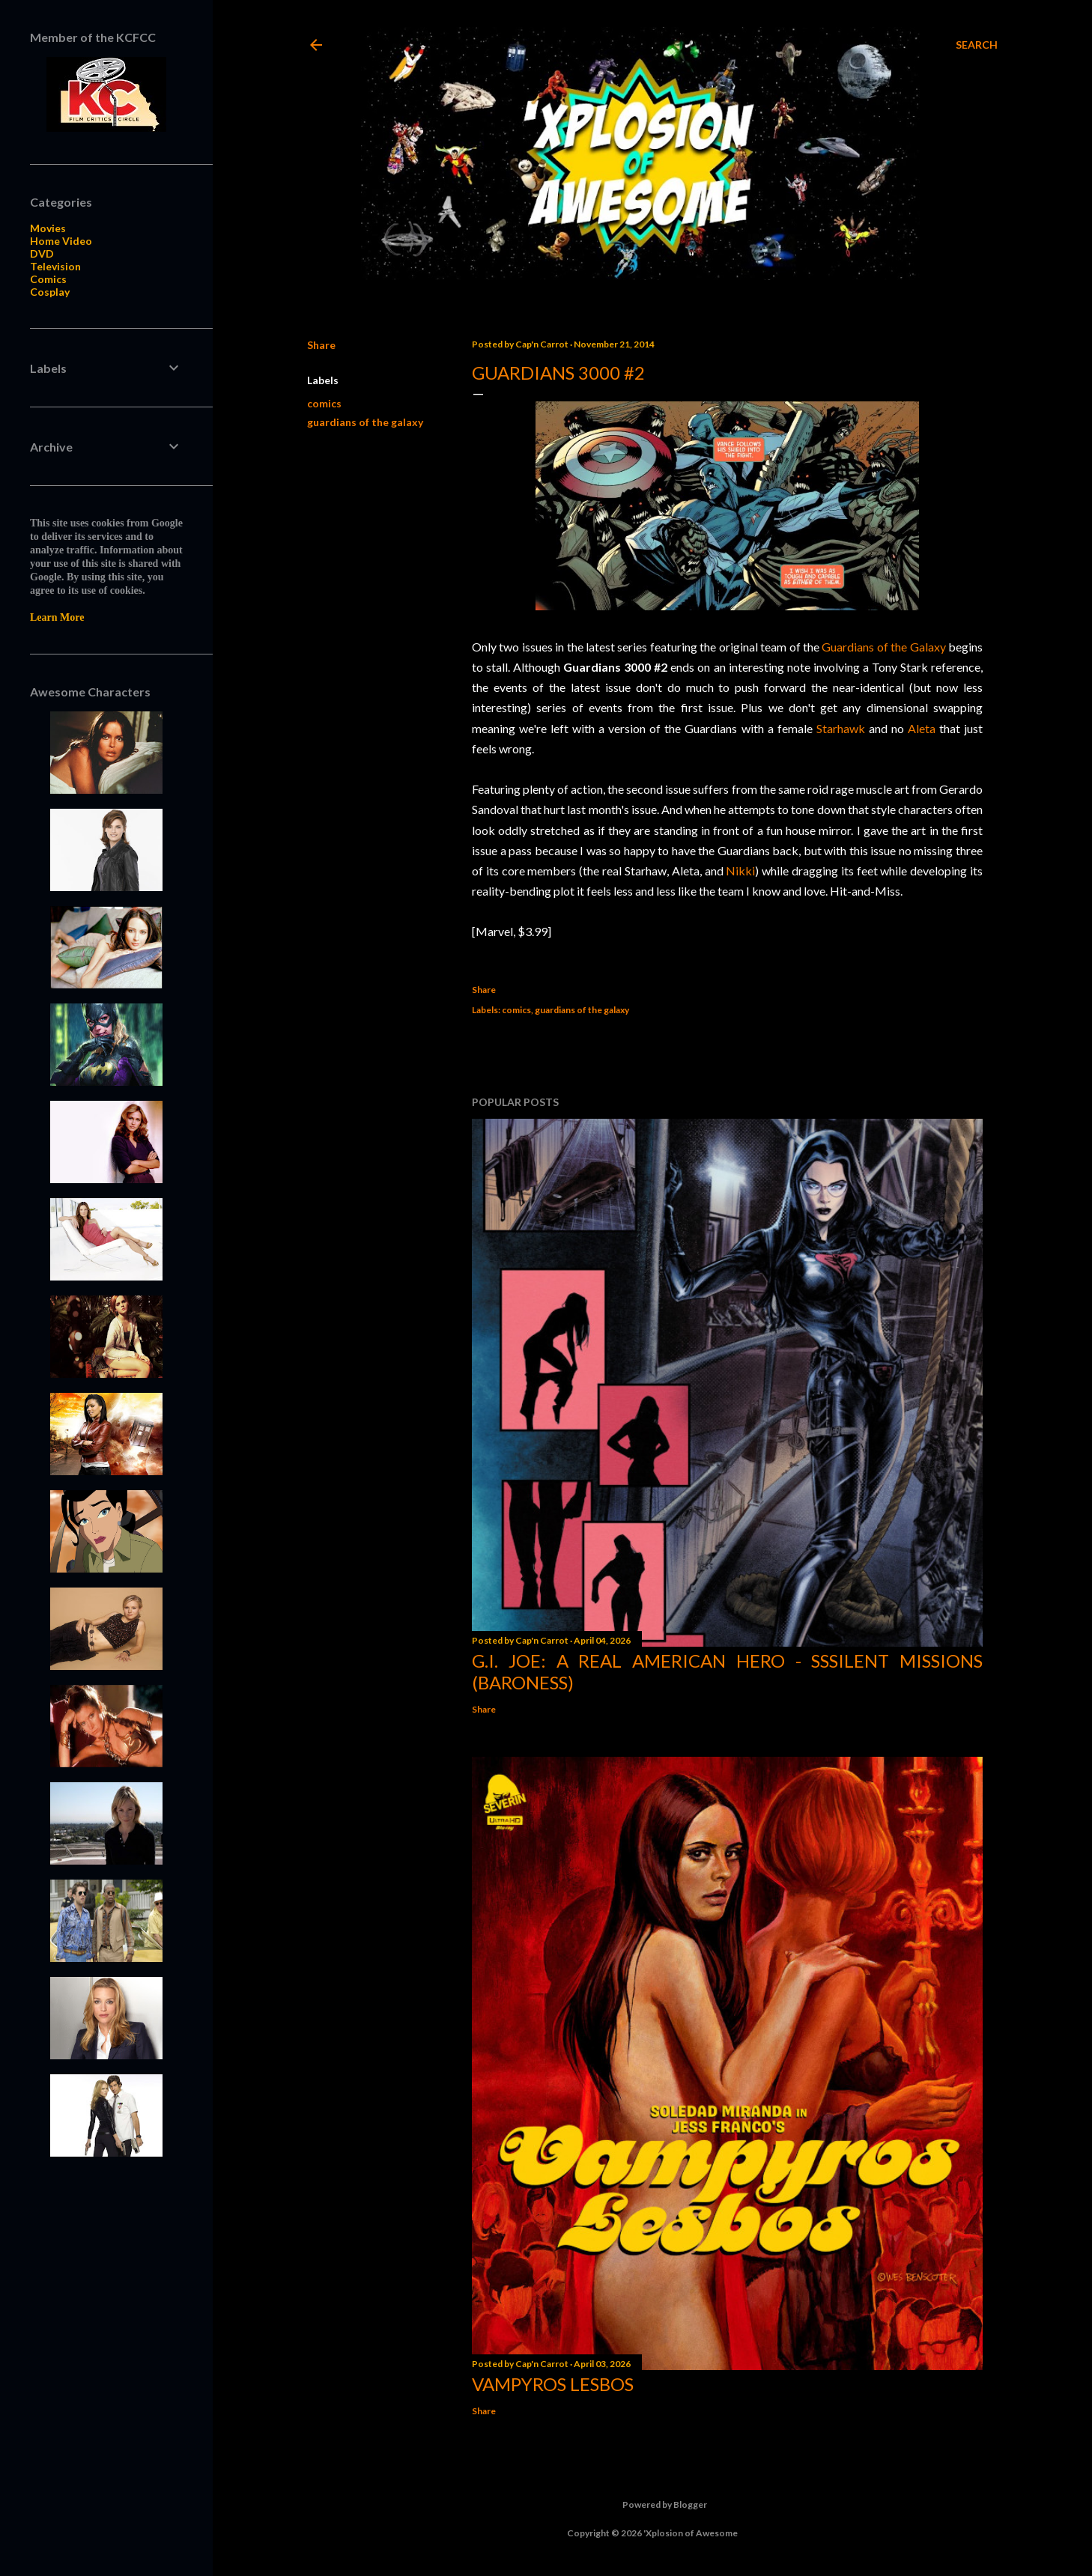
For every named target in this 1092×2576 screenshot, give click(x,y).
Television (55, 266)
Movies (48, 228)
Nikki (740, 870)
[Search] (977, 45)
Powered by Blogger (652, 2505)
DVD (42, 253)
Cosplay (50, 291)
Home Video (61, 240)
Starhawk (840, 728)
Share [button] (321, 344)
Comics (48, 279)
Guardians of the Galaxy (883, 647)
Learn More (57, 617)
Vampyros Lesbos (553, 2384)
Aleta (921, 728)
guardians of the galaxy (365, 422)
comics (324, 403)
